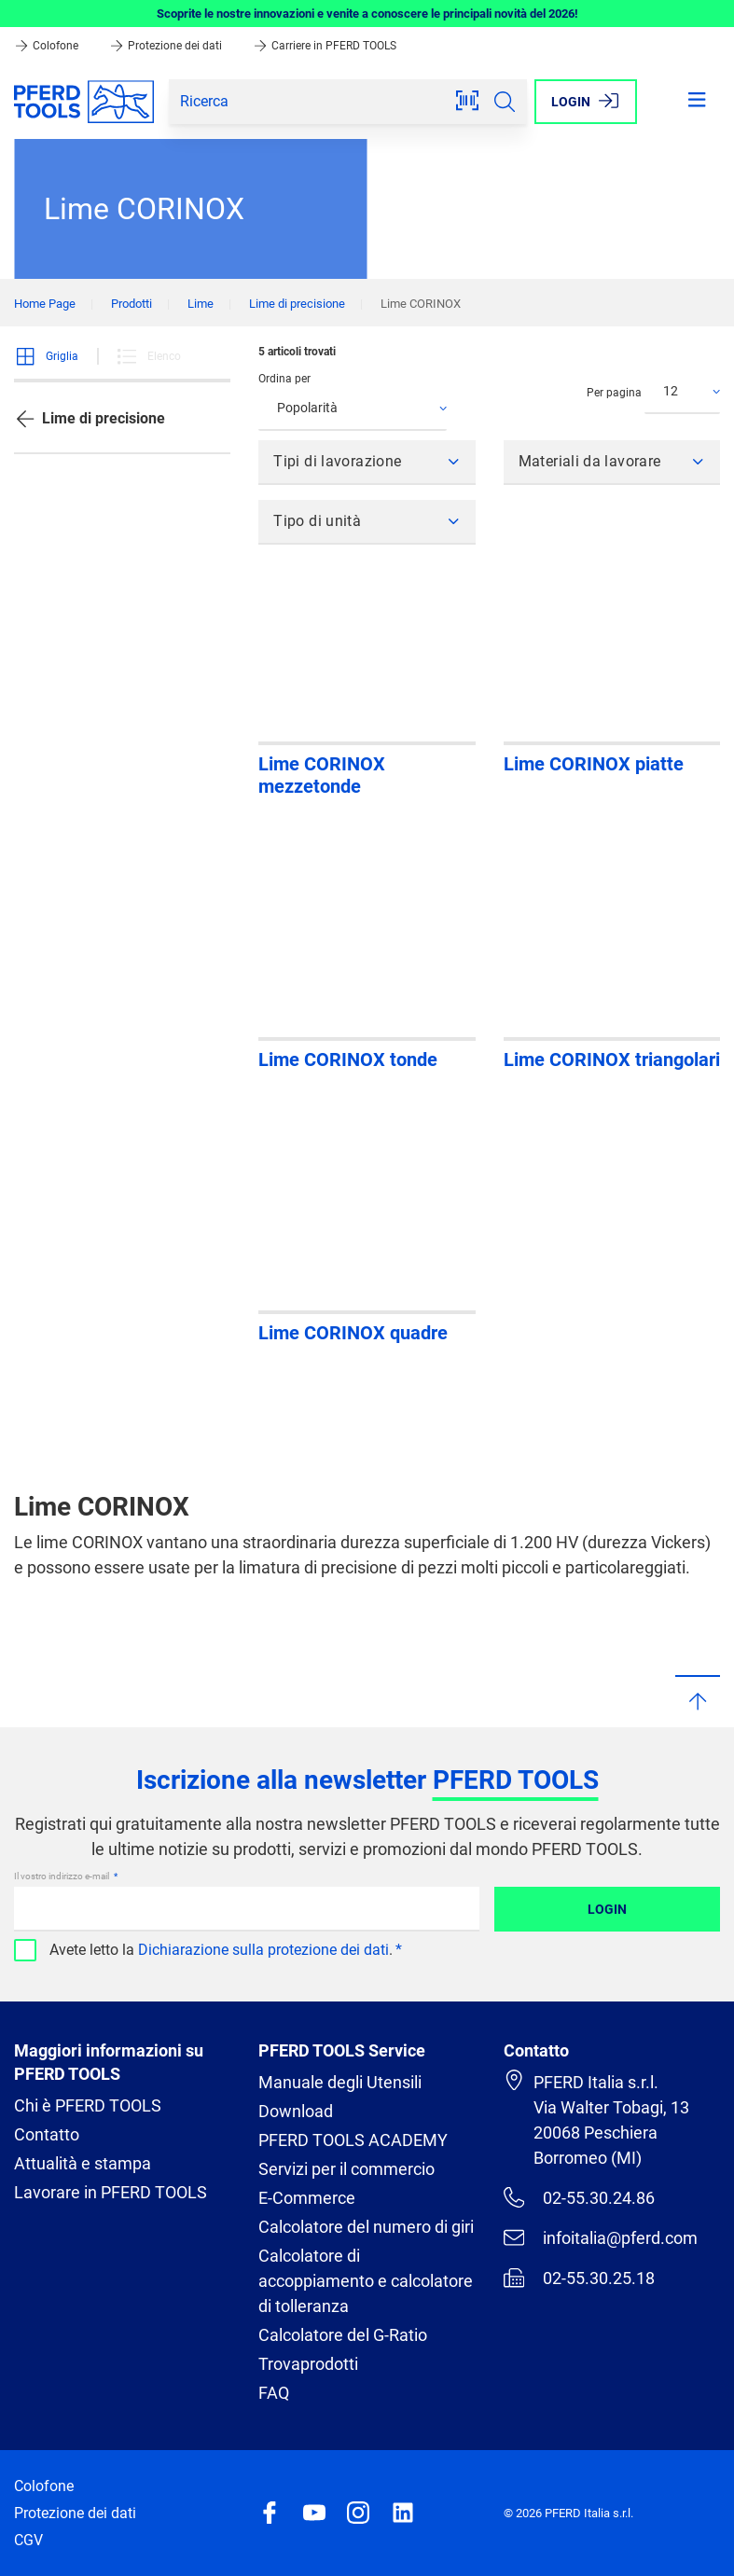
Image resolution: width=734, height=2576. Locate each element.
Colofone (47, 45)
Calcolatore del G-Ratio (342, 2335)
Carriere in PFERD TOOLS (324, 45)
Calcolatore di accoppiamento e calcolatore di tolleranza (365, 2281)
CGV (28, 2540)
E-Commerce (306, 2198)
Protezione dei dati (167, 45)
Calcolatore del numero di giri (366, 2227)
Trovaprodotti (308, 2364)
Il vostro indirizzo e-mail (62, 1876)
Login (607, 1909)
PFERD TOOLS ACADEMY (353, 2140)
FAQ (273, 2393)
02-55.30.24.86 (579, 2197)
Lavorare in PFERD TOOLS (110, 2192)
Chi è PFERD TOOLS (87, 2105)
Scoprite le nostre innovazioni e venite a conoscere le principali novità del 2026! (367, 14)
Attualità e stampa (82, 2163)
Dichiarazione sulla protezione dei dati (263, 1950)
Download (295, 2111)
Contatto (46, 2134)
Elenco (148, 356)
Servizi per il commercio (346, 2169)
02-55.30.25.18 (579, 2277)
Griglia (46, 356)
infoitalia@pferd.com (601, 2237)
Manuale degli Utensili (340, 2082)
